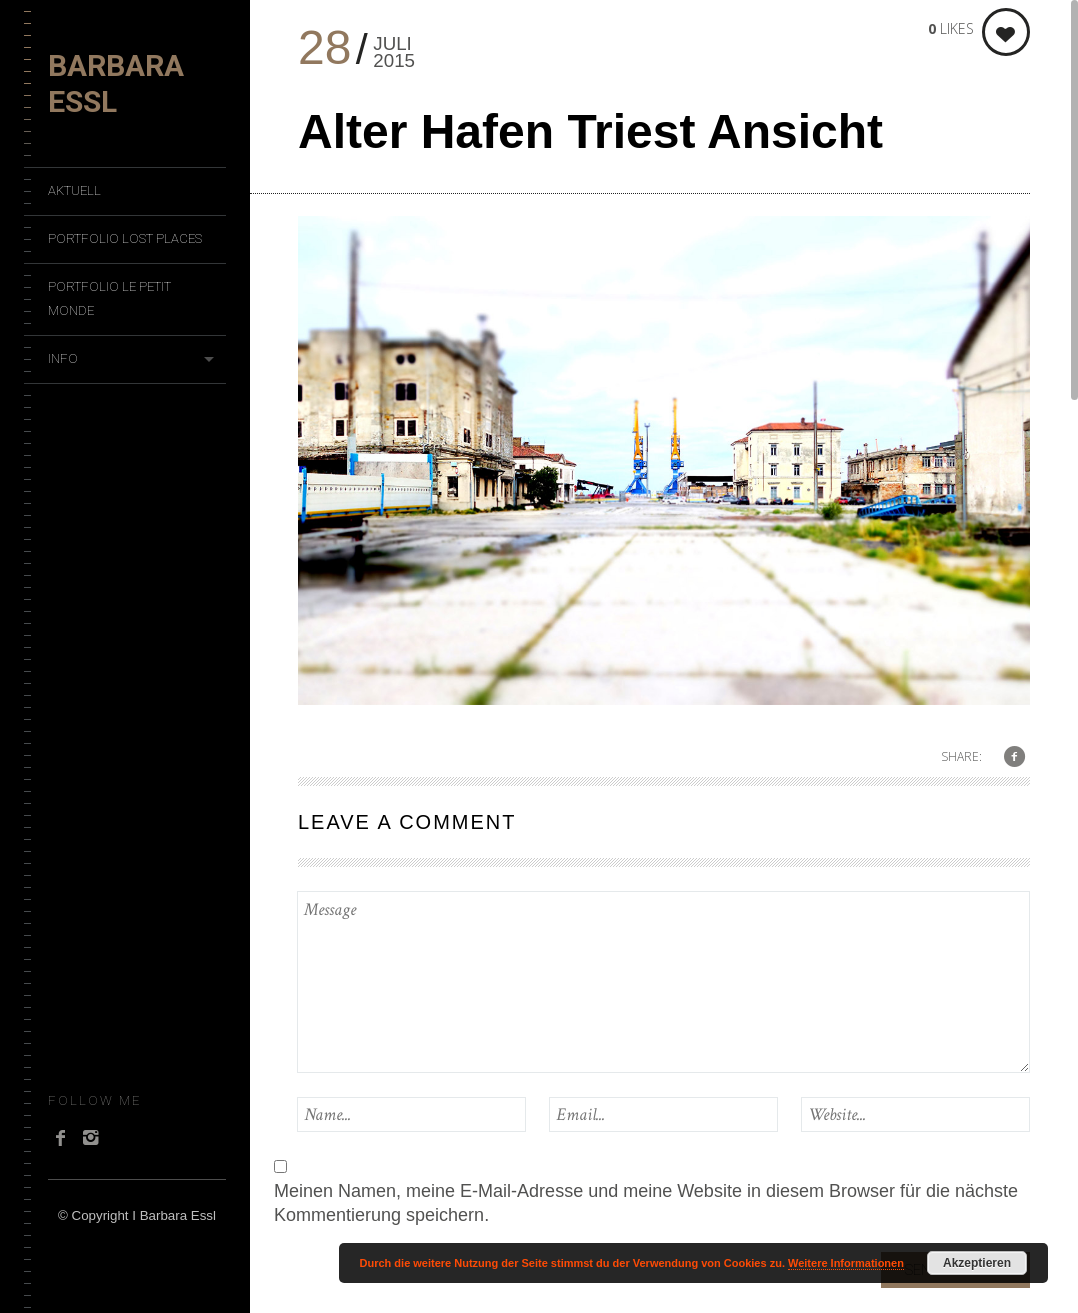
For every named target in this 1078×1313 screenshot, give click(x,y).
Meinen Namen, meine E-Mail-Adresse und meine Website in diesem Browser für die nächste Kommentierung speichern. (646, 1203)
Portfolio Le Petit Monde (109, 298)
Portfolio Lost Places (125, 238)
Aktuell (74, 190)
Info (63, 358)
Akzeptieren (977, 1263)
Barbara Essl (116, 83)
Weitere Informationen (846, 1263)
